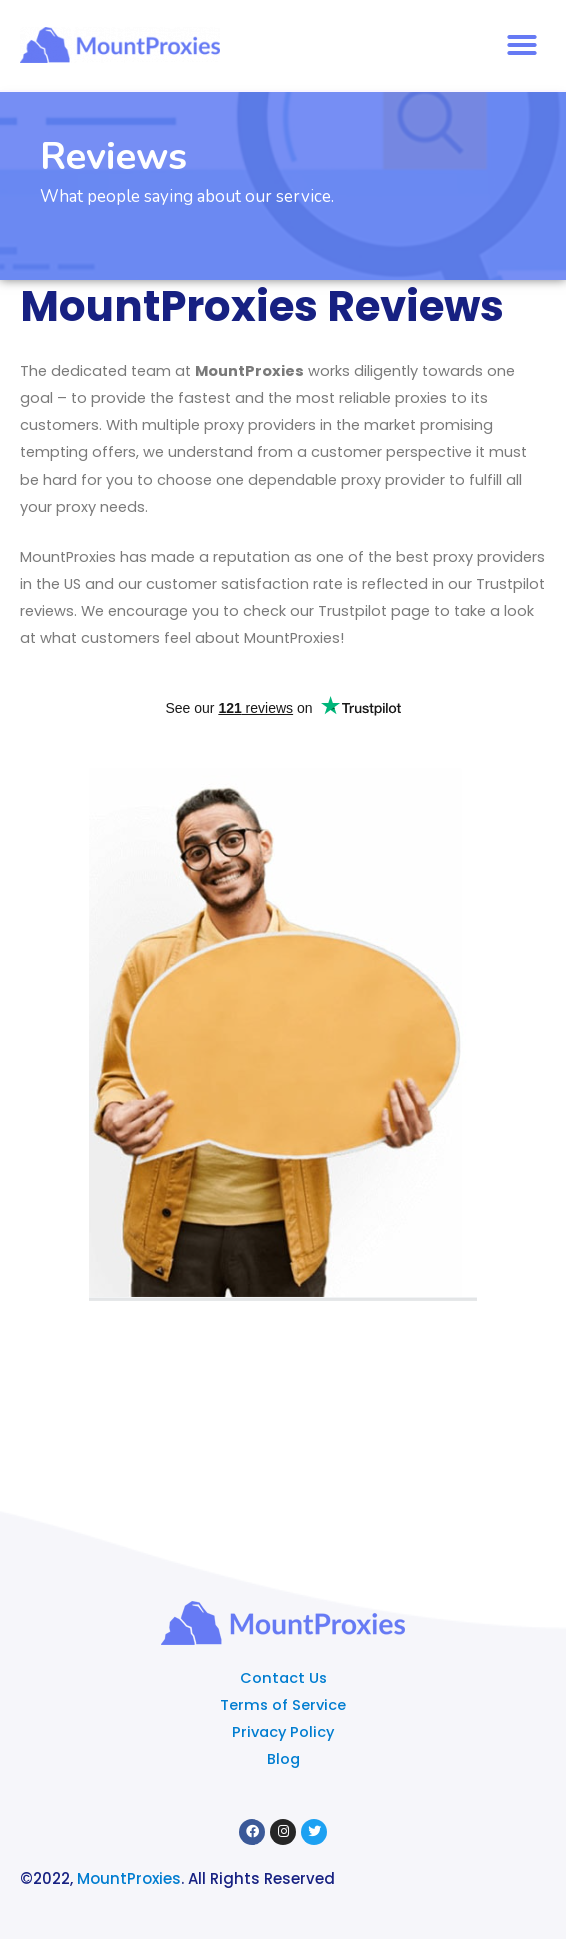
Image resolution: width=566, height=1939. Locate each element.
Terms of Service (283, 1705)
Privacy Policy (283, 1732)
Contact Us (283, 1678)
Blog (283, 1759)
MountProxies (129, 1878)
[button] (522, 45)
